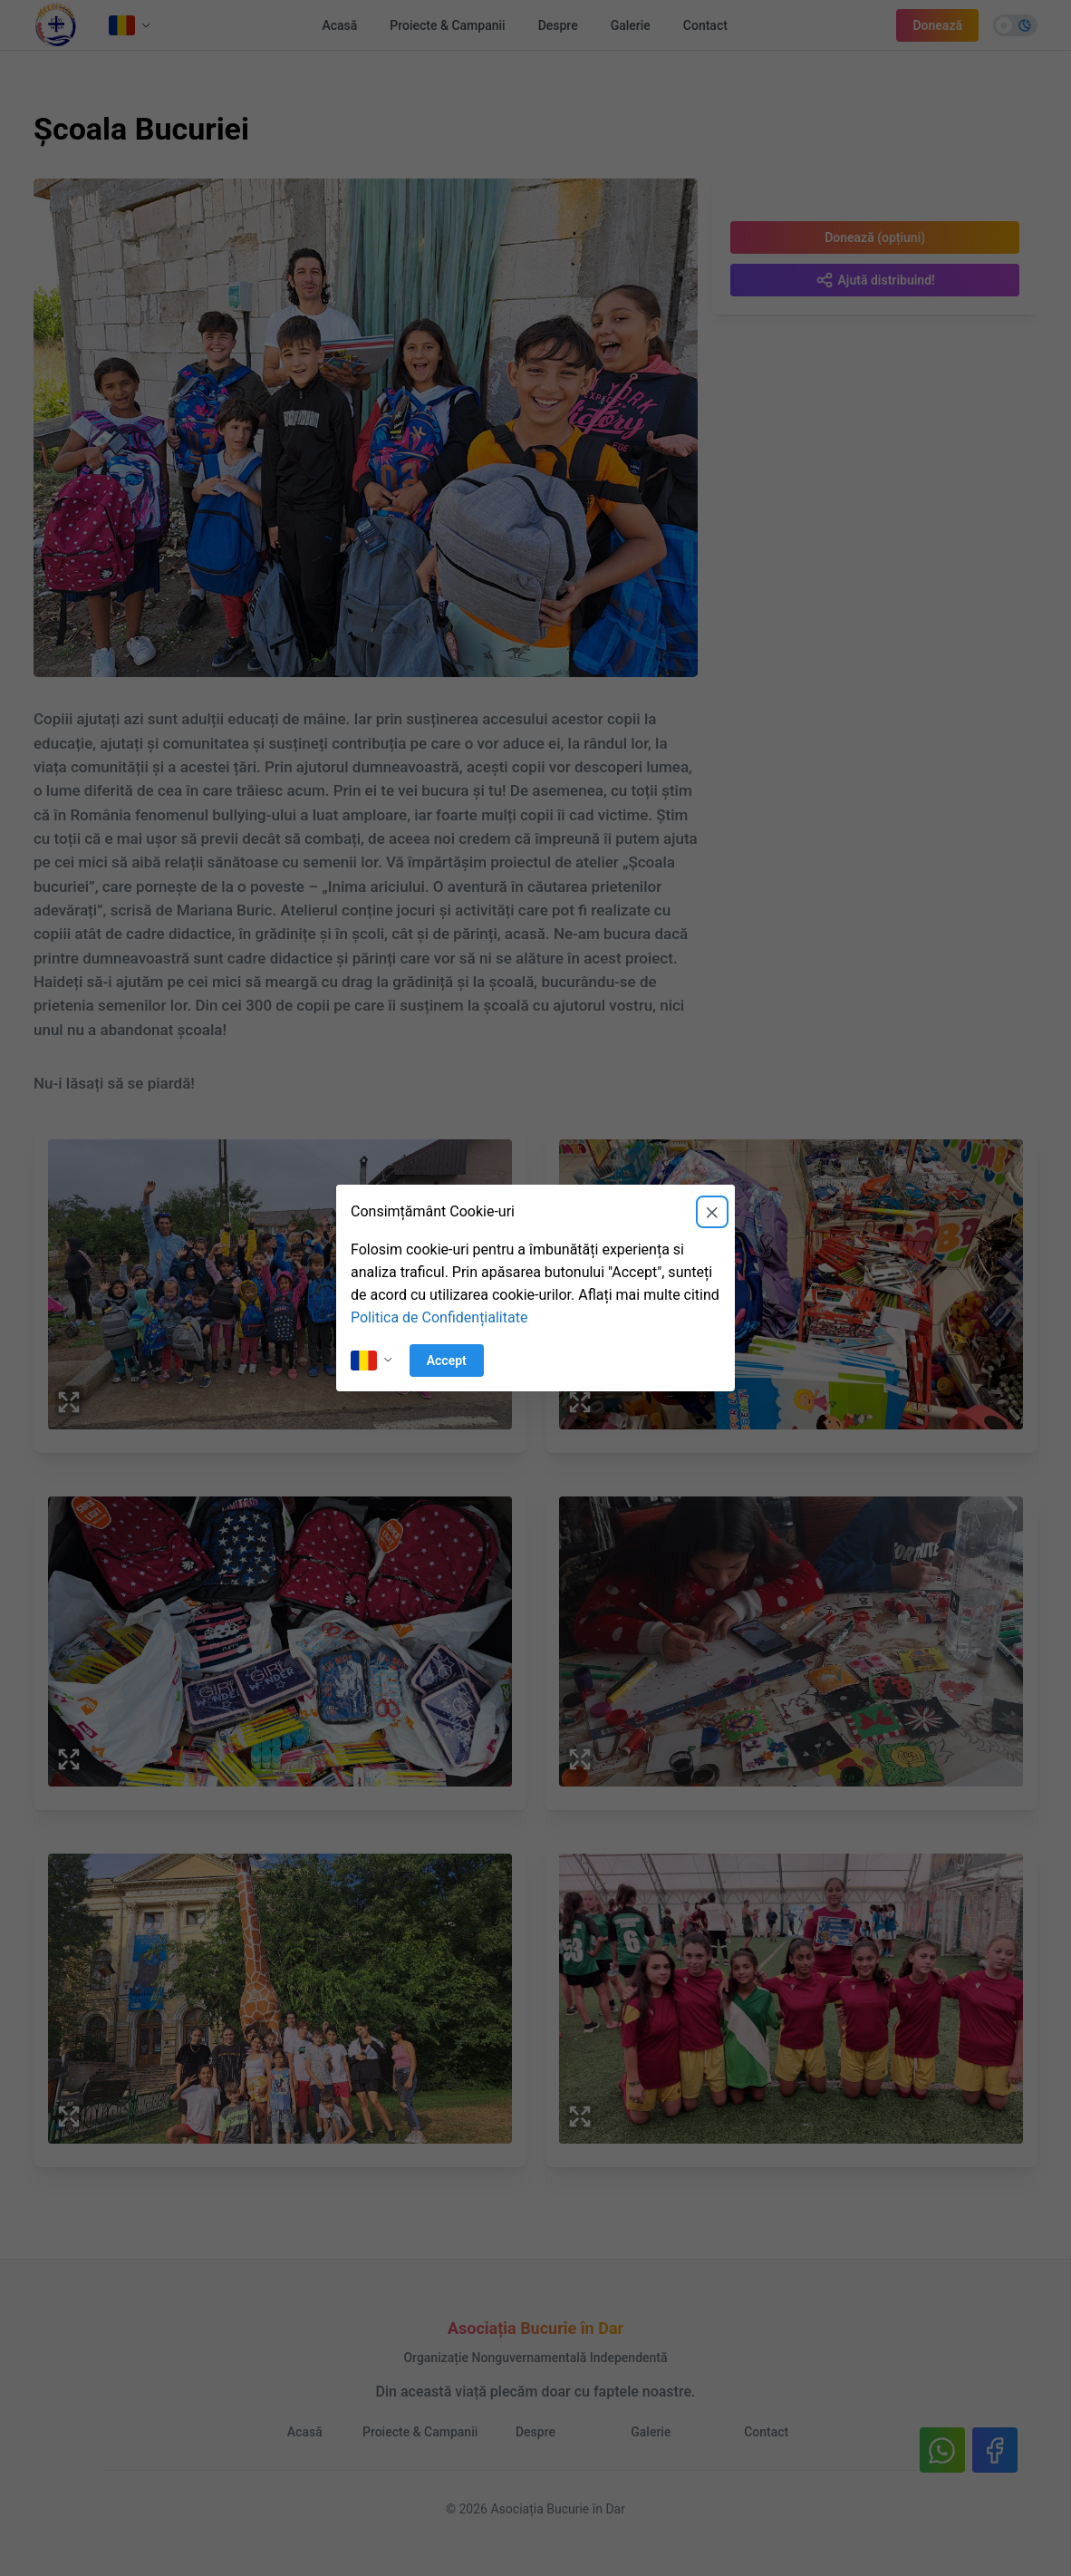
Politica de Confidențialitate (439, 1317)
